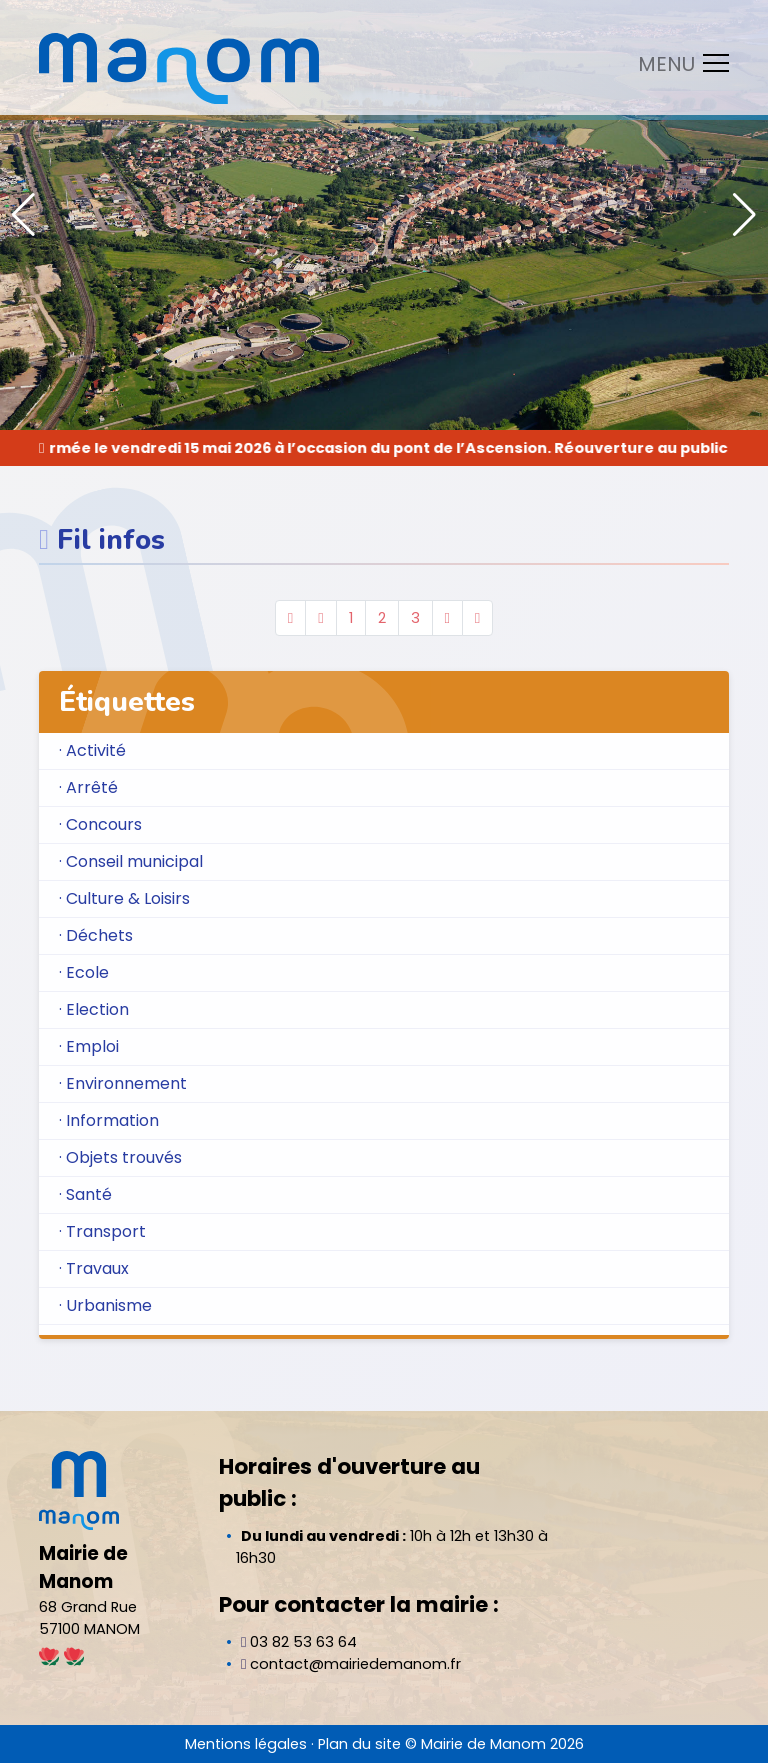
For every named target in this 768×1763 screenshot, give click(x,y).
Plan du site (359, 1744)
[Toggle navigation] (677, 62)
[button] (744, 215)
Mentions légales (246, 1744)
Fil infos (111, 540)
